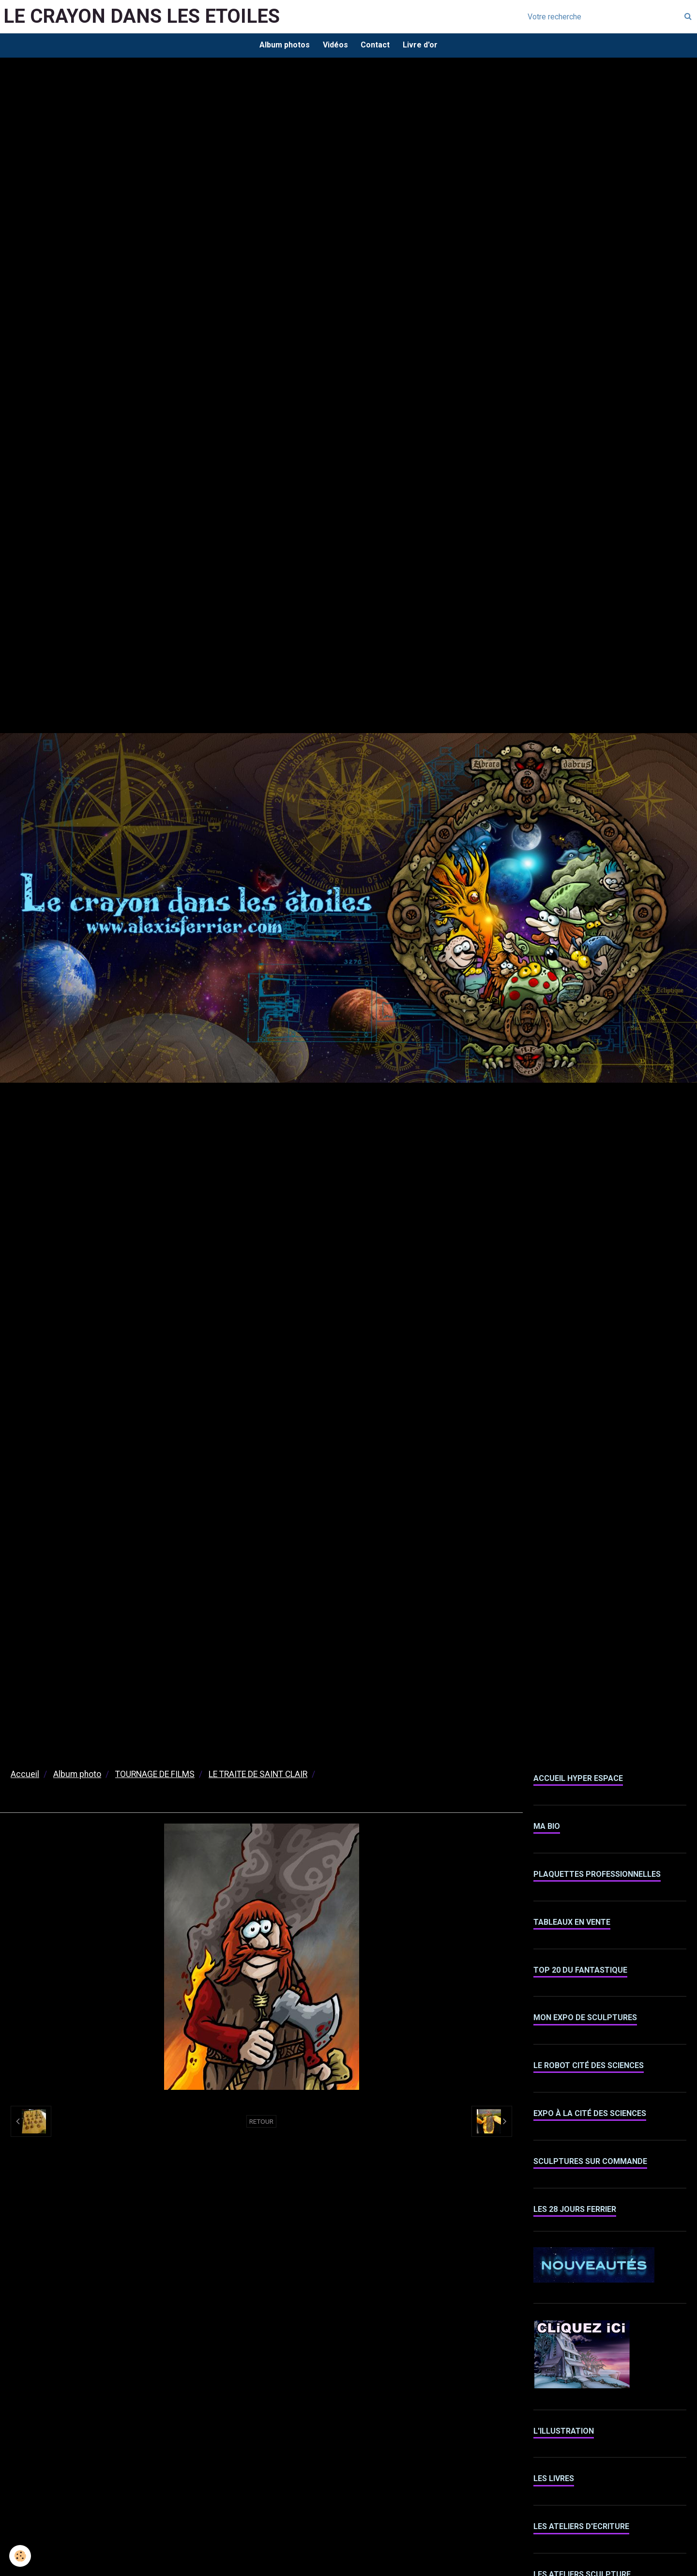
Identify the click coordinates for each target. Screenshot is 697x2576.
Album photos (282, 45)
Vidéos (334, 45)
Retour (261, 2123)
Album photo (77, 1775)
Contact (376, 45)
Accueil (25, 1775)
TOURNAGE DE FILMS (155, 1775)
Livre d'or (422, 45)
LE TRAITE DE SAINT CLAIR (258, 1775)
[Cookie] (20, 2556)
